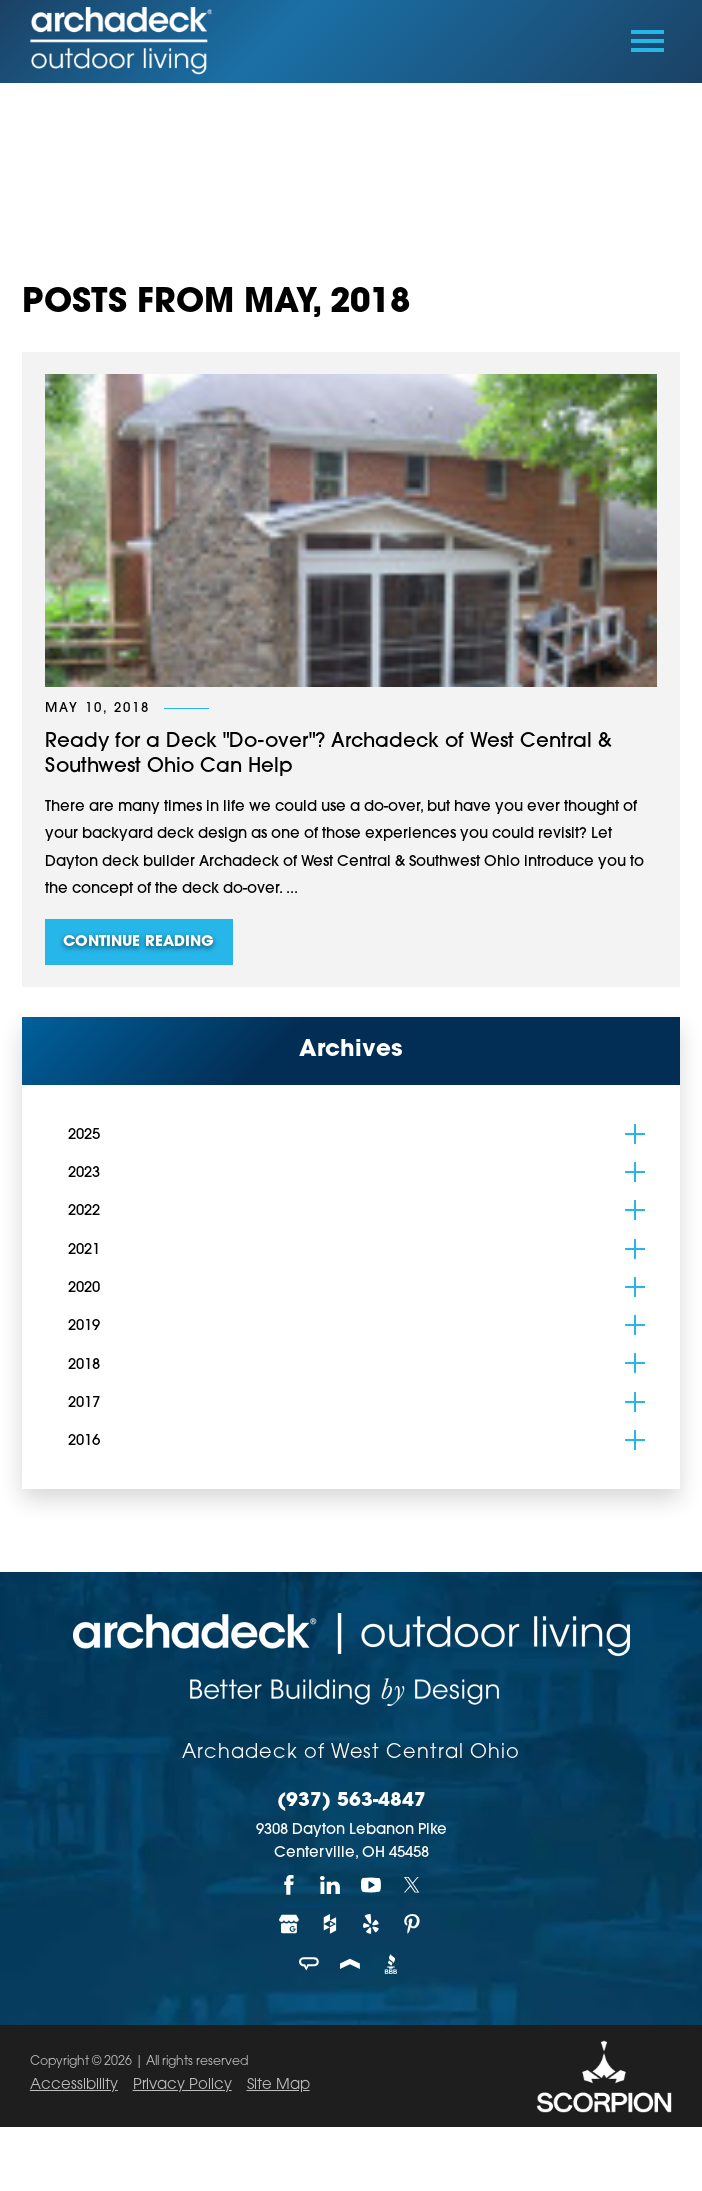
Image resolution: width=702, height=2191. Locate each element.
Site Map (278, 2085)
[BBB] (391, 1964)
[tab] (635, 1134)
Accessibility (74, 2085)
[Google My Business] (289, 1925)
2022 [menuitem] (84, 1211)
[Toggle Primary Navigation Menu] (647, 41)
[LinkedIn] (330, 1885)
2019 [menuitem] (84, 1326)
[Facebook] (289, 1885)
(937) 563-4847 (351, 1801)
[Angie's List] (310, 1964)
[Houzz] (330, 1925)
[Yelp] (371, 1925)
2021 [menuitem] (84, 1250)
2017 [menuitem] (84, 1403)
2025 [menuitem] (84, 1135)
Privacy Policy (182, 2085)
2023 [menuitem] (84, 1173)
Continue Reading (138, 942)
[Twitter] (412, 1885)
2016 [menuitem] (84, 1441)
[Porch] (351, 1964)
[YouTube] (371, 1885)
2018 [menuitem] (84, 1365)
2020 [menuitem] (84, 1288)
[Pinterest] (412, 1925)
